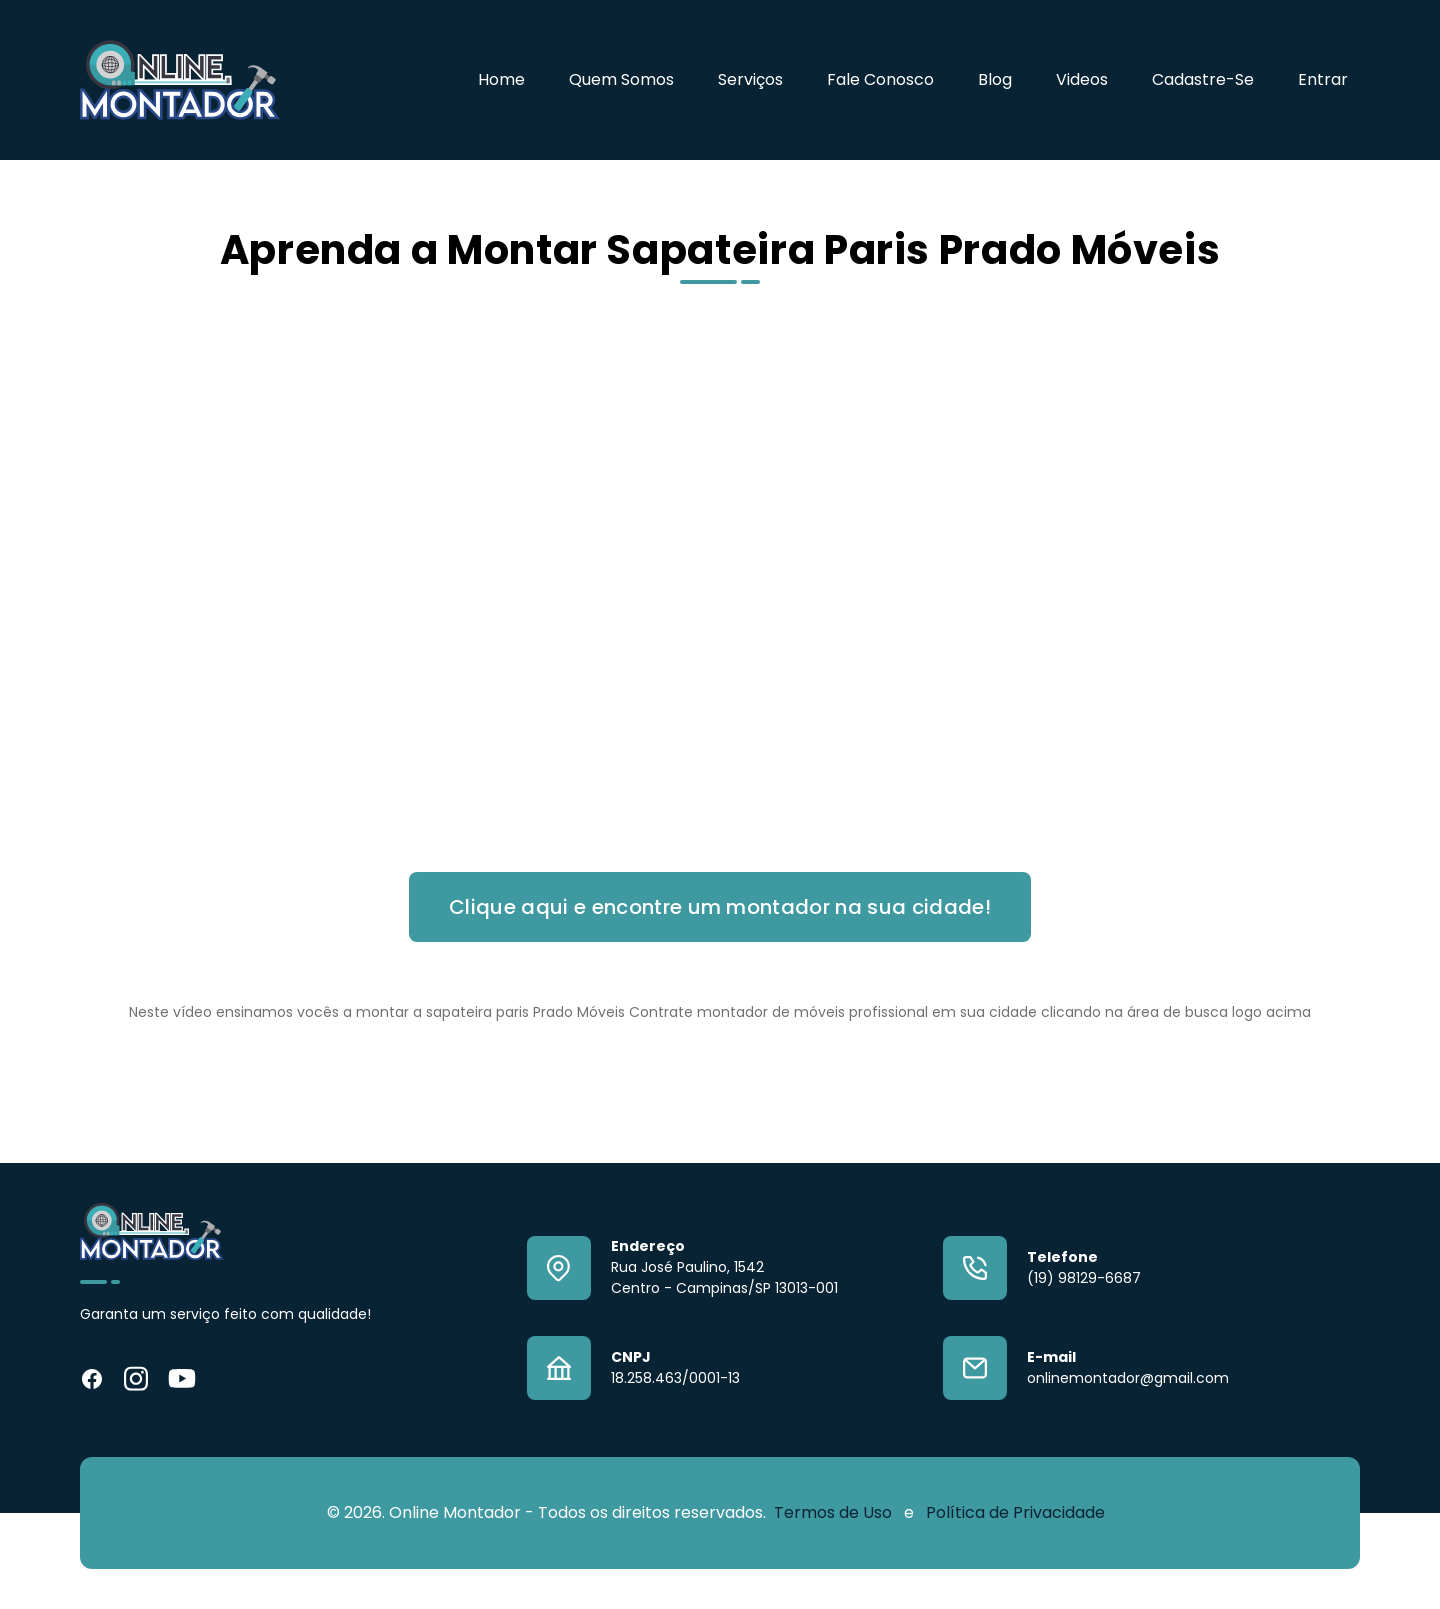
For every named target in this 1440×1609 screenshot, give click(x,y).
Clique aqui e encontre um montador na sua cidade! (720, 907)
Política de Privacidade (1015, 1512)
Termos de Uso (835, 1512)
